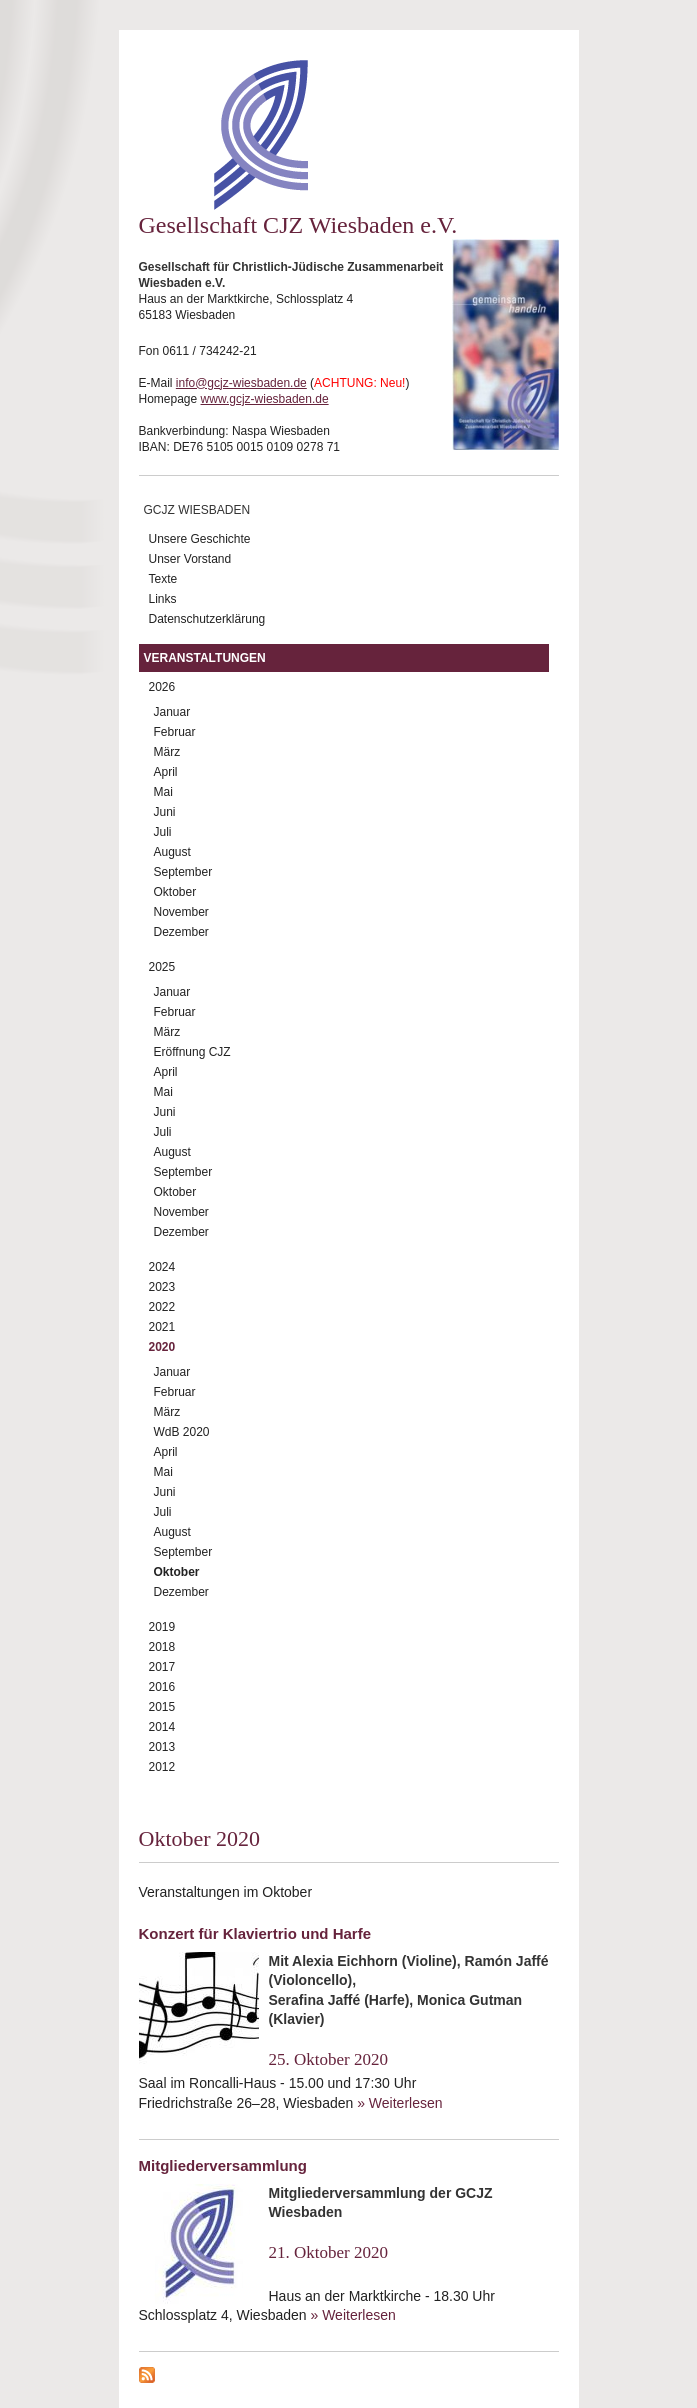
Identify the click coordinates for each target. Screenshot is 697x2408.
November (181, 912)
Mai (163, 792)
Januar (172, 712)
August (172, 852)
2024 (162, 1267)
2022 (162, 1307)
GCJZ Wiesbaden (197, 510)
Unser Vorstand (190, 559)
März (167, 752)
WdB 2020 (182, 1432)
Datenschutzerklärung (207, 619)
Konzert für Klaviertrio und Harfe (255, 1933)
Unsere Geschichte (200, 539)
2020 (162, 1347)
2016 (162, 1687)
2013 (162, 1747)
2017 (162, 1667)
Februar (175, 732)
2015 (162, 1707)
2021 (162, 1327)
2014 (162, 1727)
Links (163, 599)
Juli (163, 832)
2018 (162, 1647)
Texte (163, 579)
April (166, 772)
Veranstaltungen (205, 658)
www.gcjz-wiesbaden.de (265, 399)
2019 (162, 1627)
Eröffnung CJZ (192, 1052)
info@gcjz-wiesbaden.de (241, 383)
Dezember (181, 932)
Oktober (175, 892)
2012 (162, 1767)
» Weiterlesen (399, 2103)
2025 (162, 967)
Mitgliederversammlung (223, 2165)
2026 (162, 687)
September (183, 872)
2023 (162, 1287)
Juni (165, 812)
